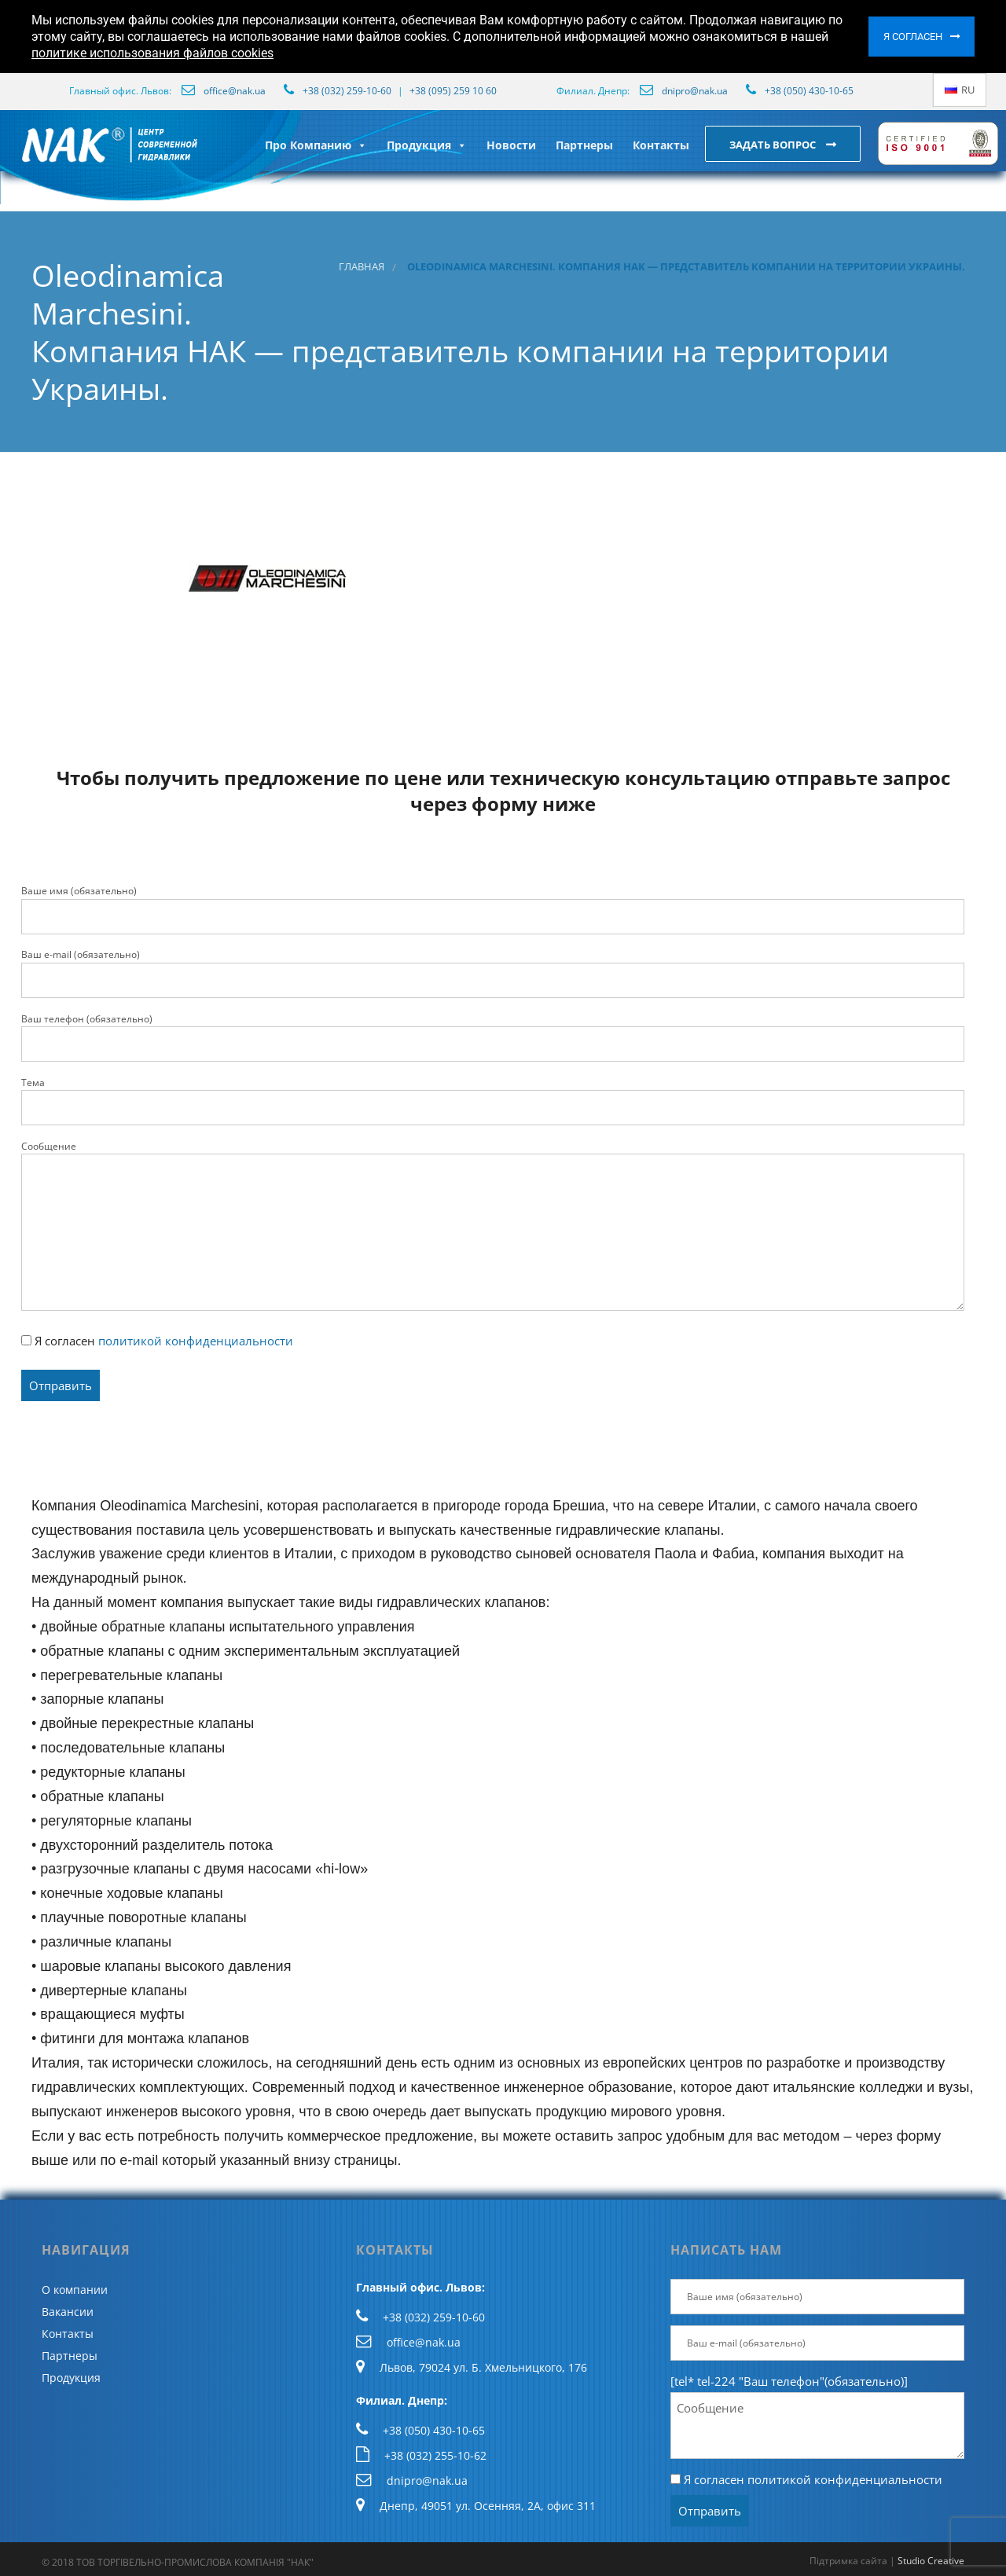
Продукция (427, 145)
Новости (511, 145)
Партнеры (584, 145)
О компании (75, 2289)
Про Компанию (316, 145)
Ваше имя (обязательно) (492, 909)
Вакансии (68, 2311)
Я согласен (912, 36)
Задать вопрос (773, 145)
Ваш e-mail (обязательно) (492, 973)
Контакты (661, 145)
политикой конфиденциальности (195, 1341)
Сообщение (492, 1225)
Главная (361, 266)
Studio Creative (931, 2560)
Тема (492, 1101)
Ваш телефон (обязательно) (492, 1037)
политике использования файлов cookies (152, 53)
